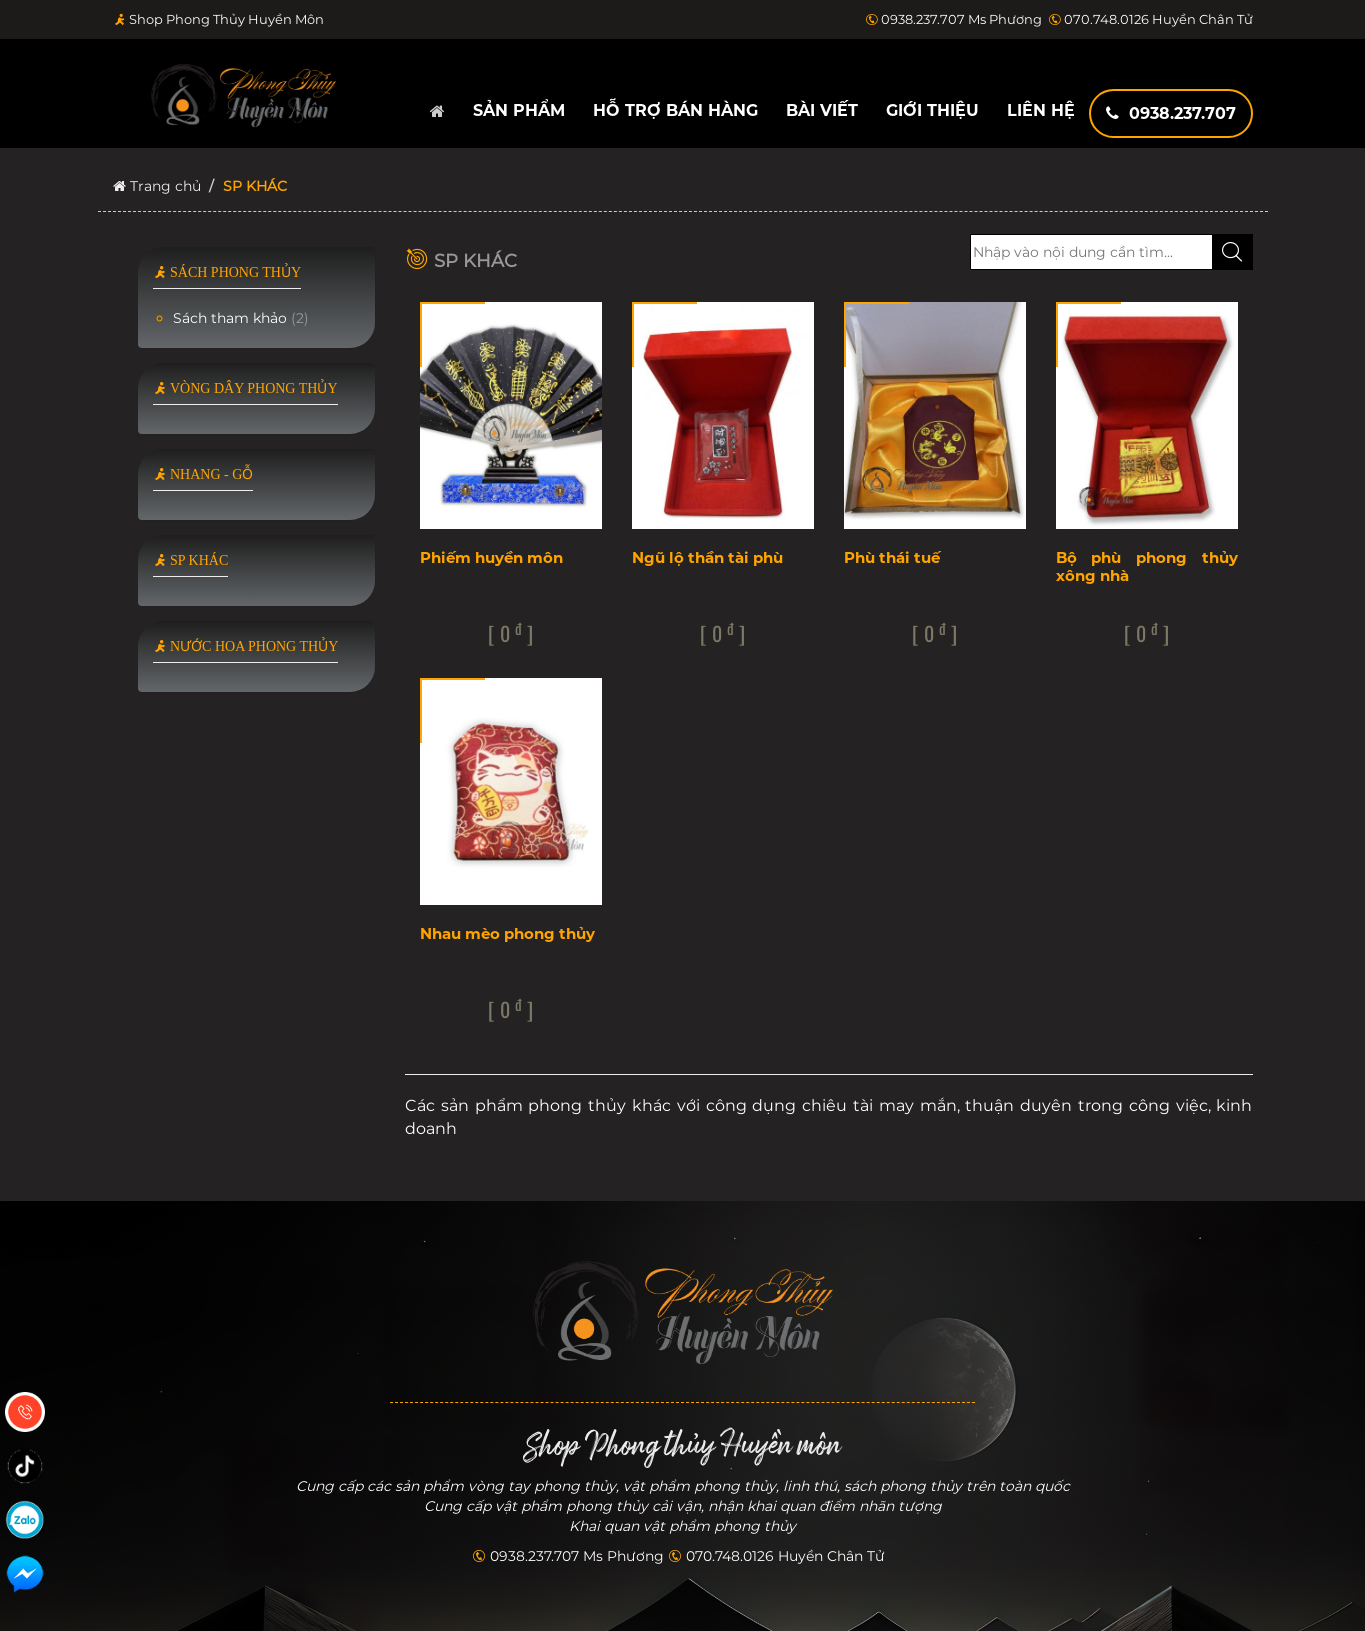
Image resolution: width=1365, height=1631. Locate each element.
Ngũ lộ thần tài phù (707, 557)
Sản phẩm (519, 110)
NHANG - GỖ (203, 474)
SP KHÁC (191, 560)
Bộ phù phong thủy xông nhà (1147, 566)
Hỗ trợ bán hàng (675, 110)
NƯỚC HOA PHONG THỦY (246, 646)
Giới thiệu (932, 110)
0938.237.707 (1171, 113)
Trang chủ (157, 186)
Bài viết (822, 110)
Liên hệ (1041, 110)
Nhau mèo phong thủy (507, 933)
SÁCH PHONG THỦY (227, 272)
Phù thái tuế (892, 557)
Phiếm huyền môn (491, 557)
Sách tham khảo (241, 318)
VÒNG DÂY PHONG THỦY (245, 388)
